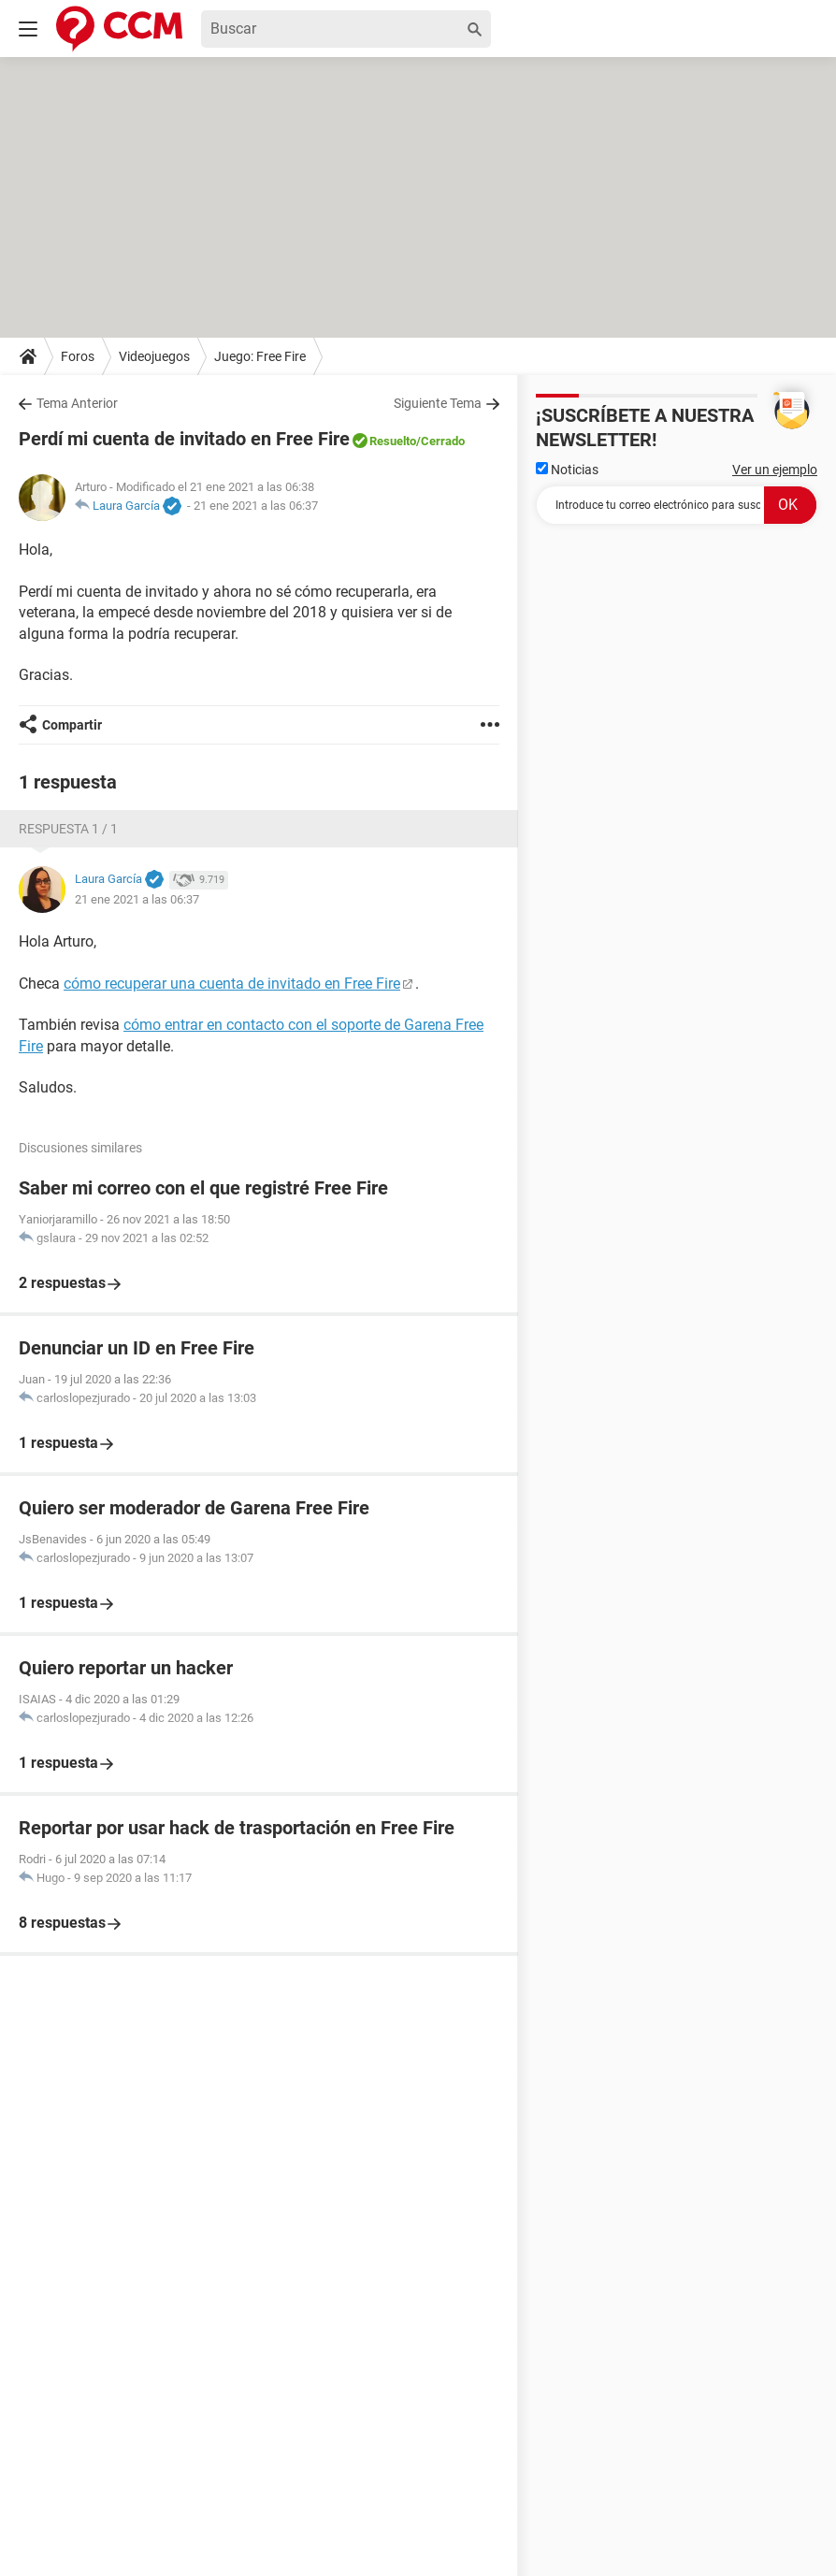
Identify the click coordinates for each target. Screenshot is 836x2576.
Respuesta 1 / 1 (68, 828)
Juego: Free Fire (260, 356)
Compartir (72, 724)
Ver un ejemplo (774, 469)
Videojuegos (154, 356)
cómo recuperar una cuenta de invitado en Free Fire (232, 983)
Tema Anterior (77, 403)
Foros (77, 356)
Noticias (567, 469)
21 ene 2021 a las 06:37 (256, 506)
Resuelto (392, 441)
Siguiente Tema (438, 403)
